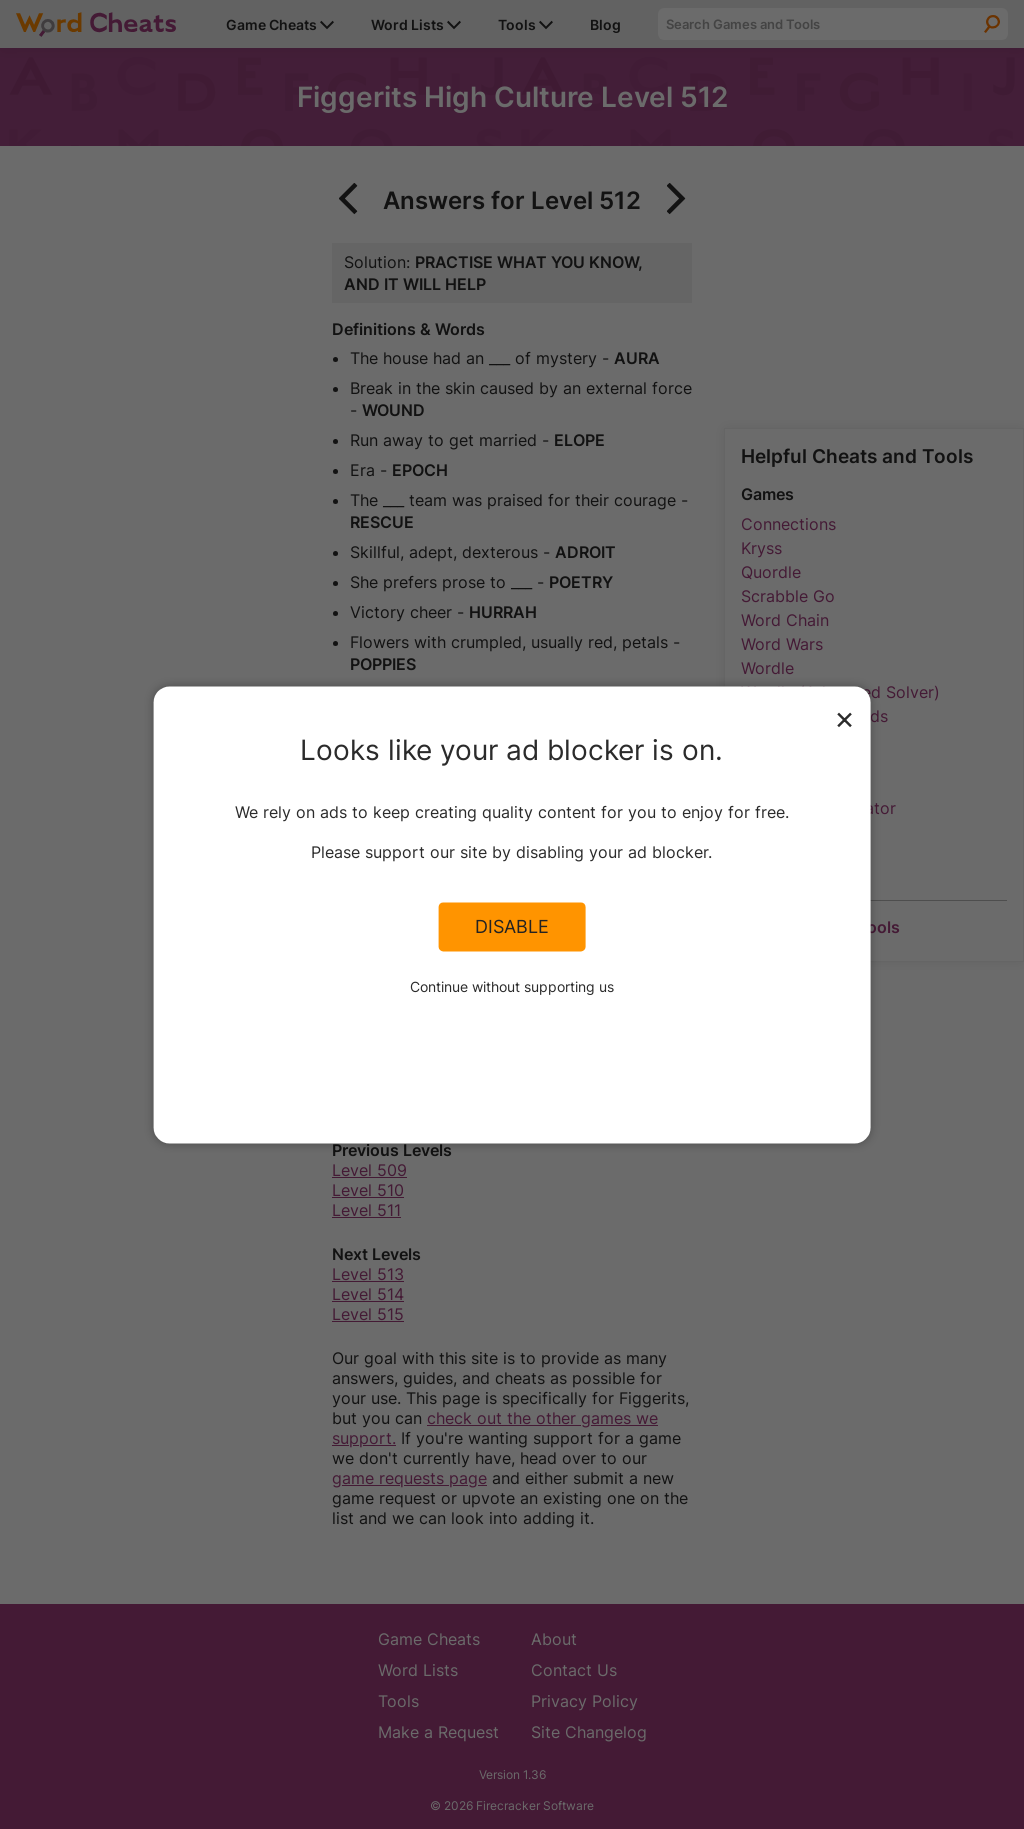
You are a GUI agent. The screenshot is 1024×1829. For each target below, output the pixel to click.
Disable (512, 927)
